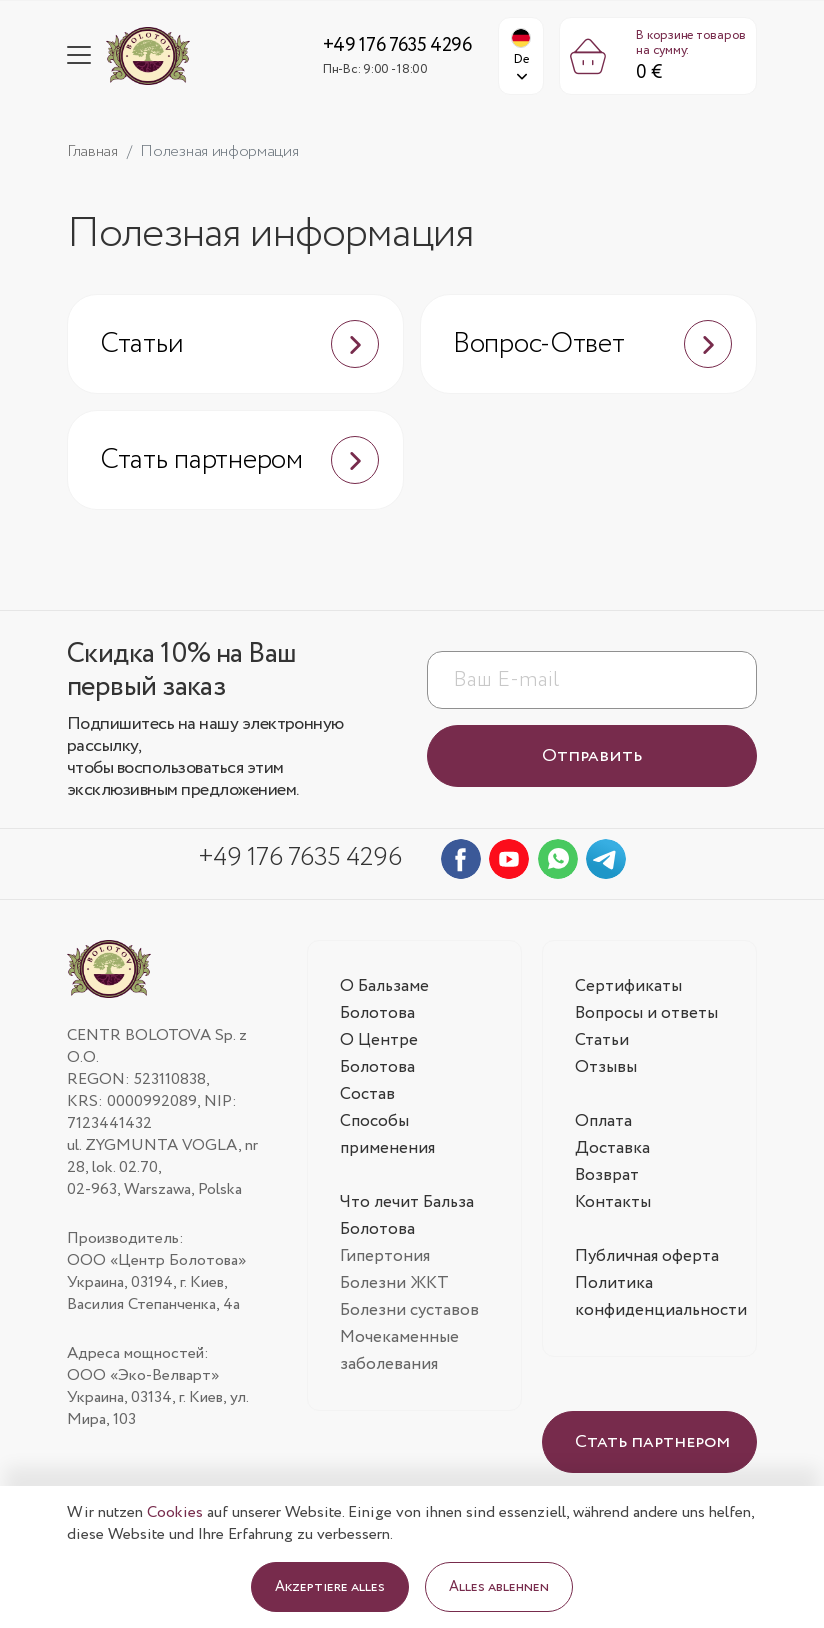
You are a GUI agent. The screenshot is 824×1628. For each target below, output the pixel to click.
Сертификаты (628, 986)
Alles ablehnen (499, 1587)
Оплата (603, 1121)
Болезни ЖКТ (394, 1283)
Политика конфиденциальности (661, 1297)
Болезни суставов (409, 1310)
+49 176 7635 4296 (397, 46)
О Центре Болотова (379, 1054)
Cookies (175, 1512)
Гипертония (385, 1256)
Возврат (607, 1175)
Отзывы (606, 1067)
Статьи (239, 344)
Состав (367, 1094)
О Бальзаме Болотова (384, 1000)
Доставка (612, 1148)
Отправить (592, 756)
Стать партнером (239, 460)
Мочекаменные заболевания (399, 1351)
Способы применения (387, 1135)
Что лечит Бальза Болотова (407, 1216)
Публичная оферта (647, 1256)
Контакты (613, 1202)
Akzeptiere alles (330, 1587)
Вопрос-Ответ (592, 344)
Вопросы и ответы (646, 1013)
